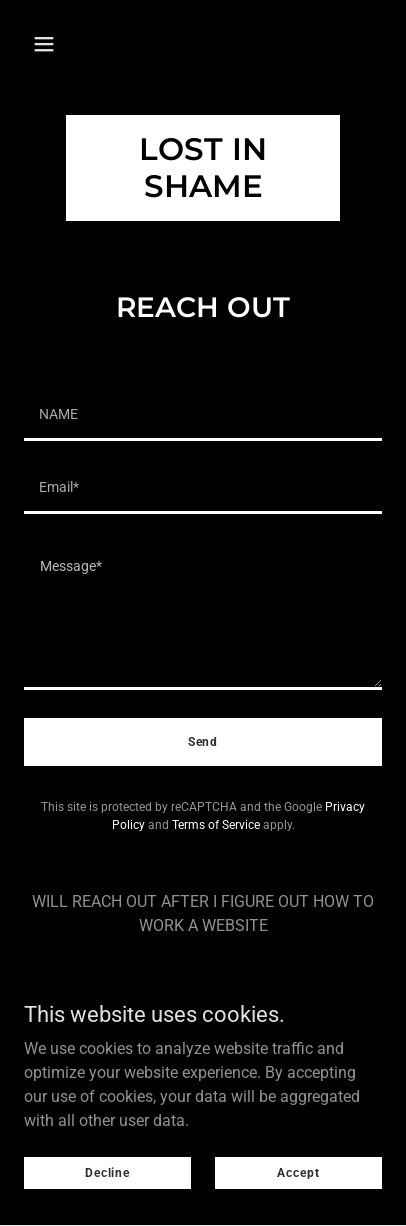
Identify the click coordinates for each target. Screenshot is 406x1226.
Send (203, 742)
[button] (44, 44)
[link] (203, 191)
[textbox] (203, 416)
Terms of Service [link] (216, 825)
